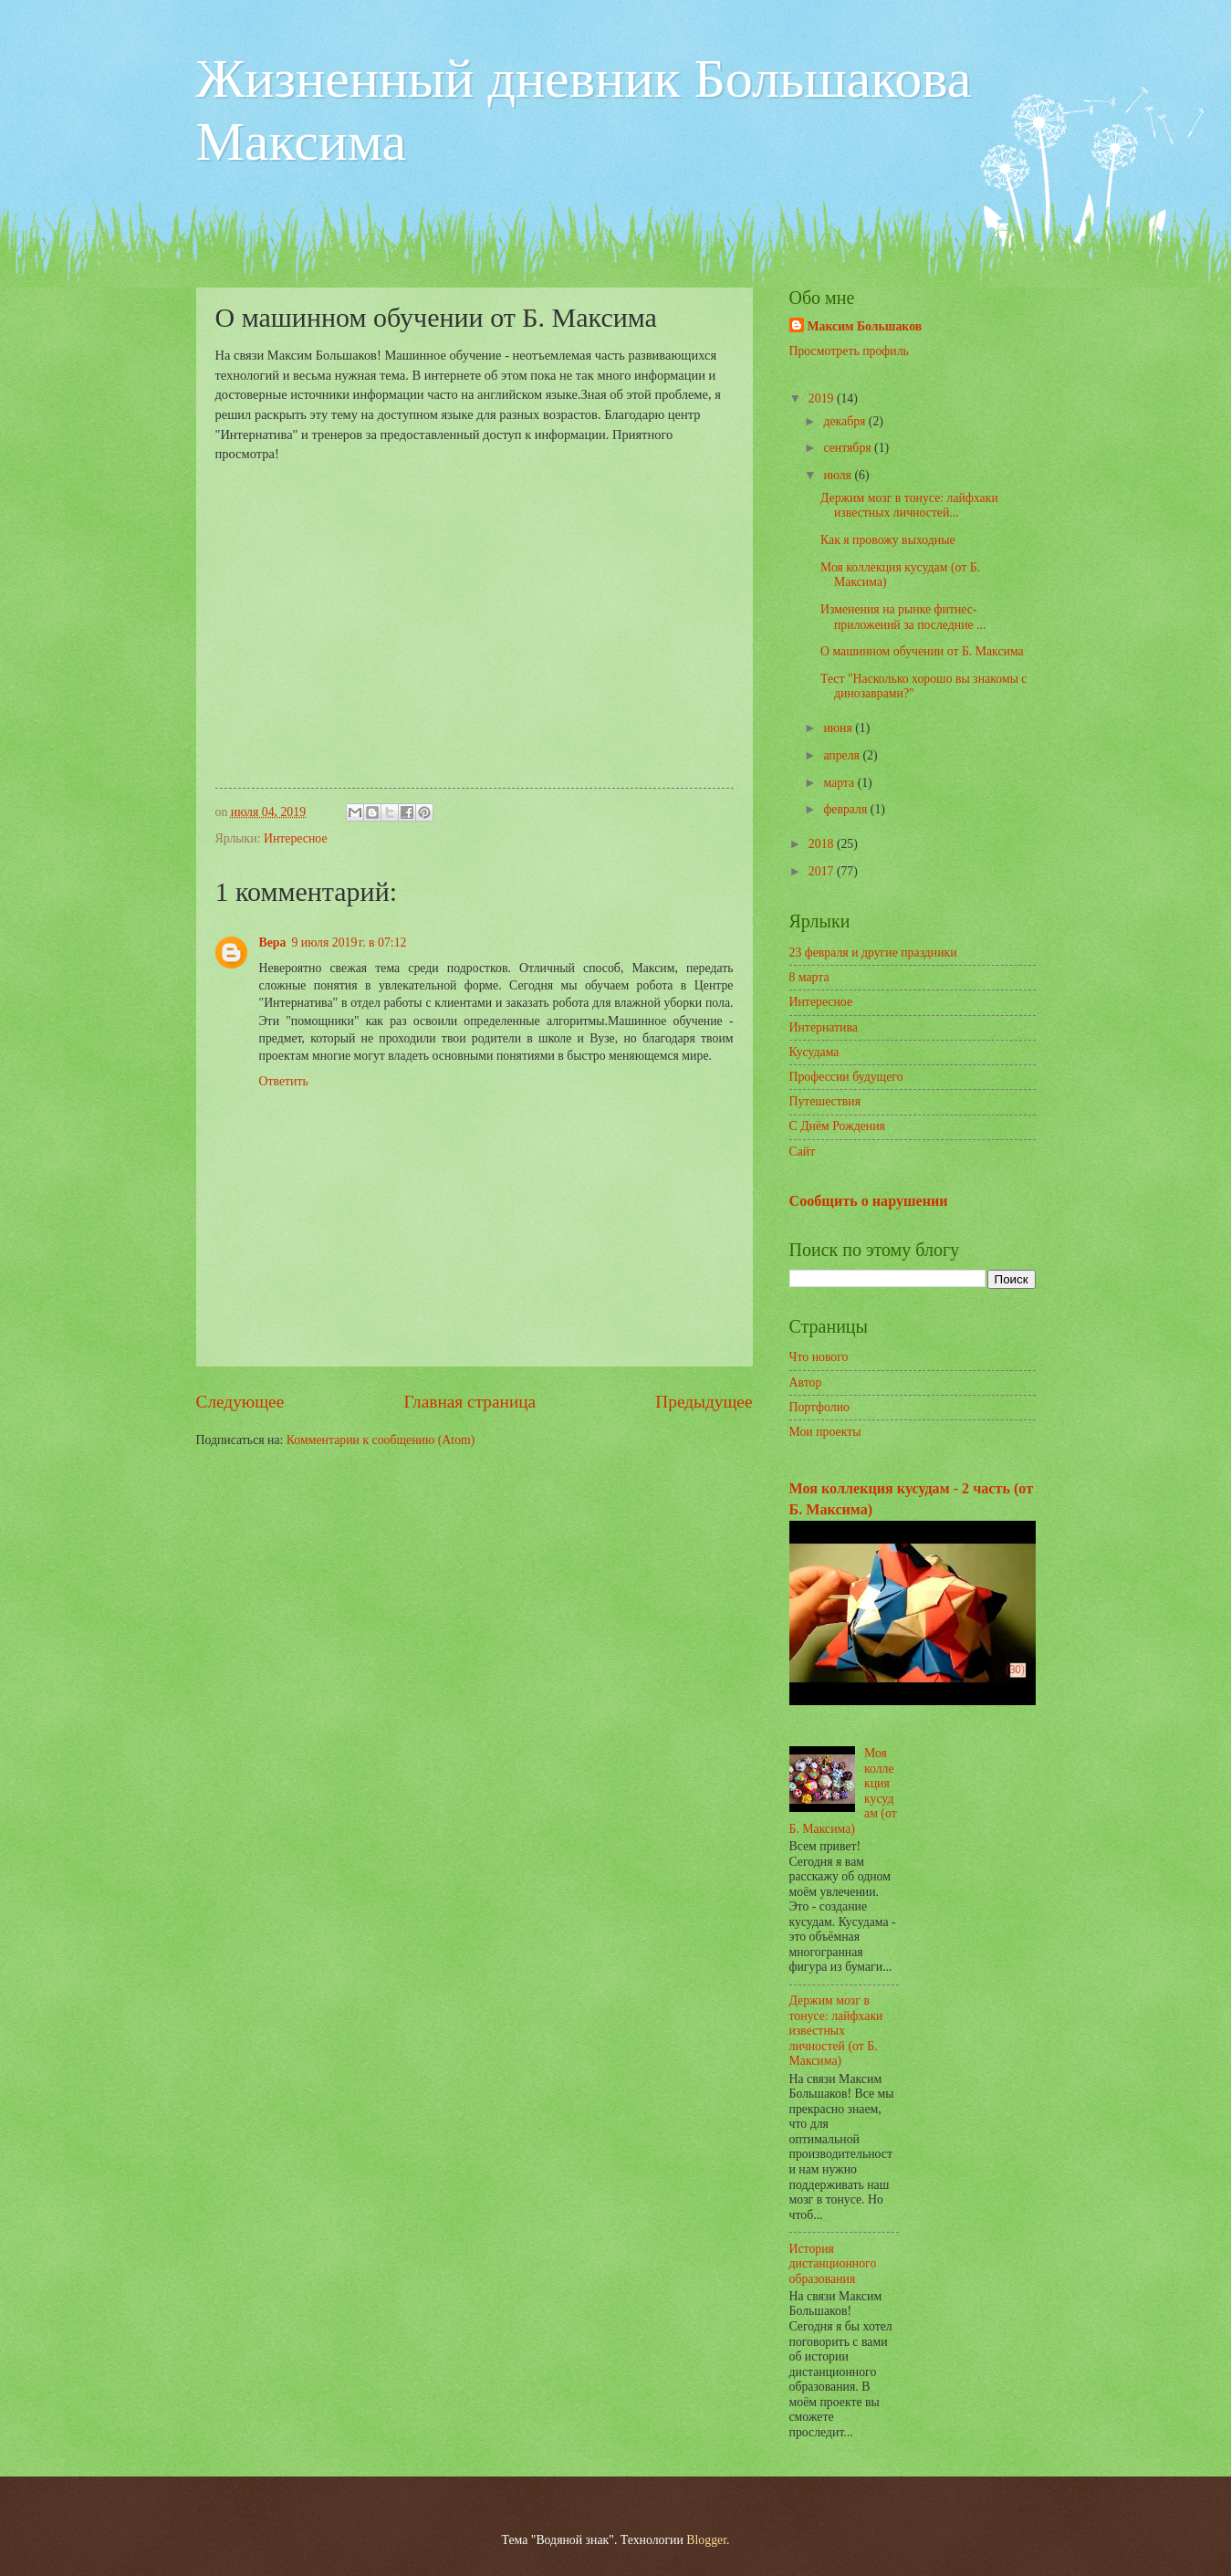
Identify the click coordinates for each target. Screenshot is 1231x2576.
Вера (273, 942)
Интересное (296, 838)
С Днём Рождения (837, 1126)
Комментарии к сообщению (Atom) (381, 1440)
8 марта (809, 977)
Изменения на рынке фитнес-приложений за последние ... (903, 617)
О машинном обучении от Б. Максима (922, 651)
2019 (822, 398)
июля (838, 475)
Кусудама (814, 1052)
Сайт (802, 1151)
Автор (805, 1382)
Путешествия (825, 1101)
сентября (848, 448)
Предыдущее (703, 1401)
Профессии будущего (846, 1077)
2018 (822, 844)
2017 (822, 871)
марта (840, 783)
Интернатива (823, 1027)
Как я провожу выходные (887, 540)
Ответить (283, 1081)
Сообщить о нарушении (868, 1201)
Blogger (706, 2540)
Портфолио (819, 1407)
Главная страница (469, 1401)
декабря (845, 421)
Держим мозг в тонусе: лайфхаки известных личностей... (909, 505)
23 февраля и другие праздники (873, 952)
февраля (846, 809)
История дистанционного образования (833, 2264)
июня (839, 728)
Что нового (819, 1357)
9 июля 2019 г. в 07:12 (348, 942)
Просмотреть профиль (849, 351)
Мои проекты (825, 1432)
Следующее (240, 1401)
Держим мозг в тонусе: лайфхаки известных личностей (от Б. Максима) (836, 2031)
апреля (842, 755)
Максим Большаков (865, 326)
